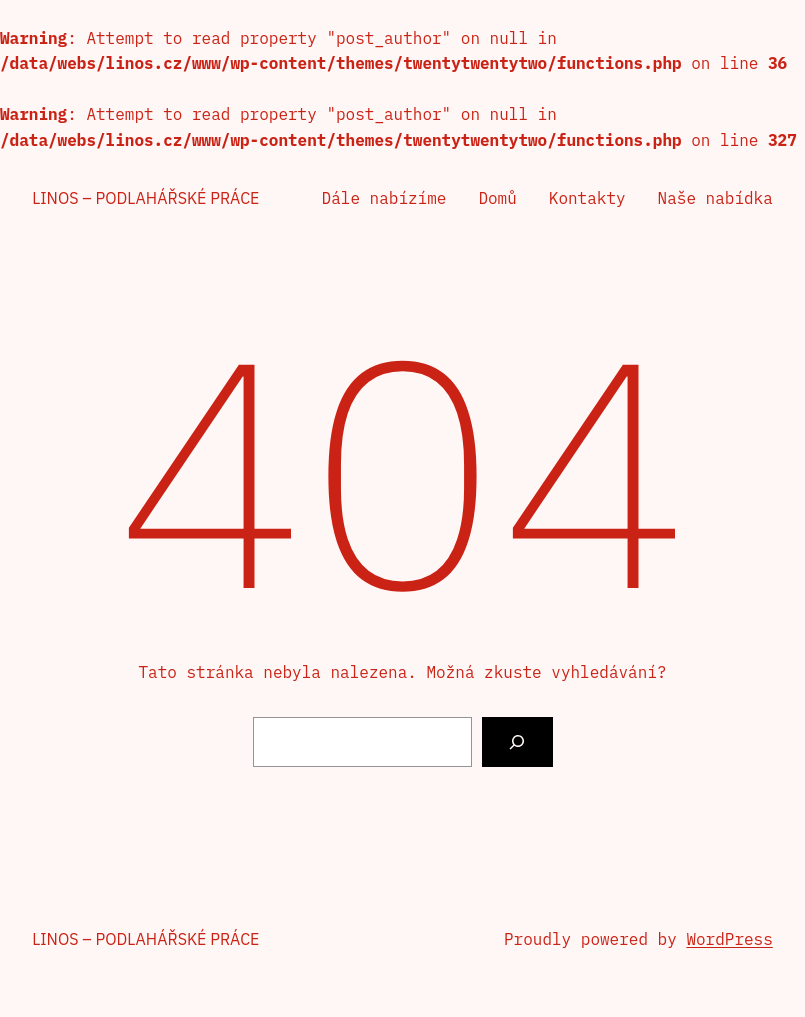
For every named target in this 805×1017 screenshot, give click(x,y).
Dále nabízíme (384, 198)
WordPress (729, 939)
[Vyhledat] (517, 741)
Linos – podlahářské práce (145, 198)
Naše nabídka (715, 198)
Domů (497, 198)
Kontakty (587, 198)
